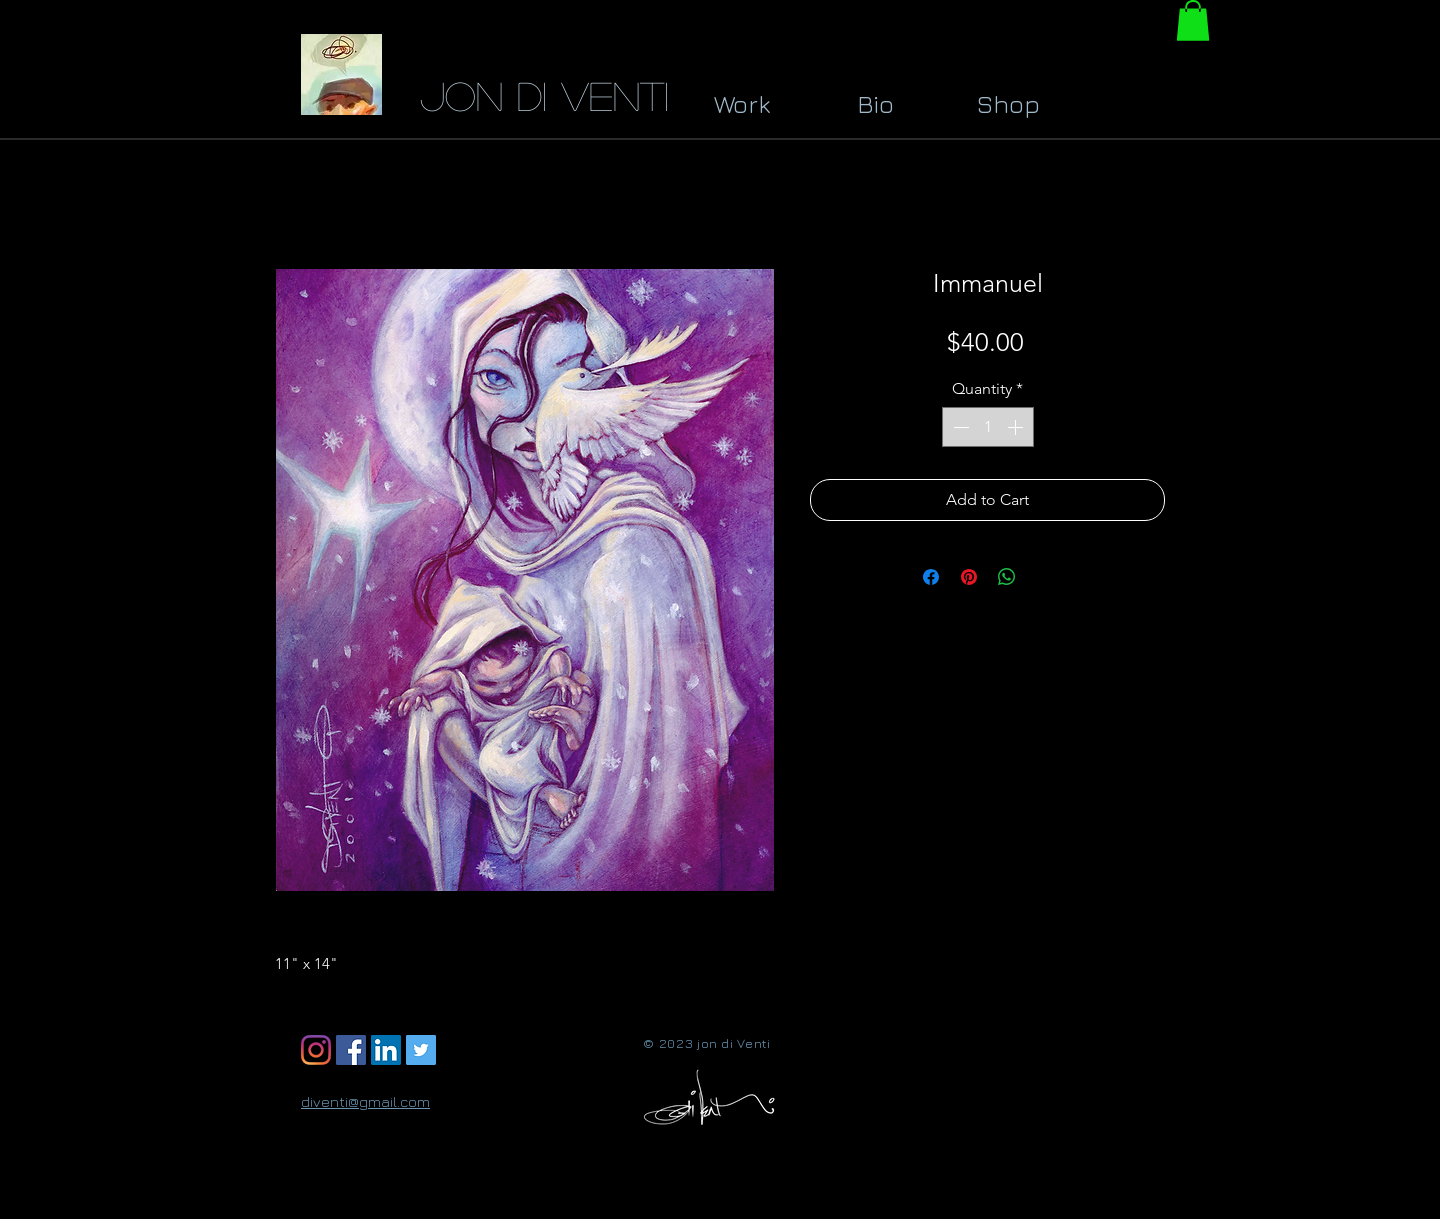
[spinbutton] (988, 427)
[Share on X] (1045, 577)
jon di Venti (544, 95)
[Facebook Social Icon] (351, 1050)
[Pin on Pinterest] (969, 577)
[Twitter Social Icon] (421, 1050)
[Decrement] (959, 427)
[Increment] (1017, 427)
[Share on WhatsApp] (1007, 577)
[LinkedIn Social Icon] (386, 1050)
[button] (1193, 20)
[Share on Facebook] (931, 577)
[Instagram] (316, 1050)
